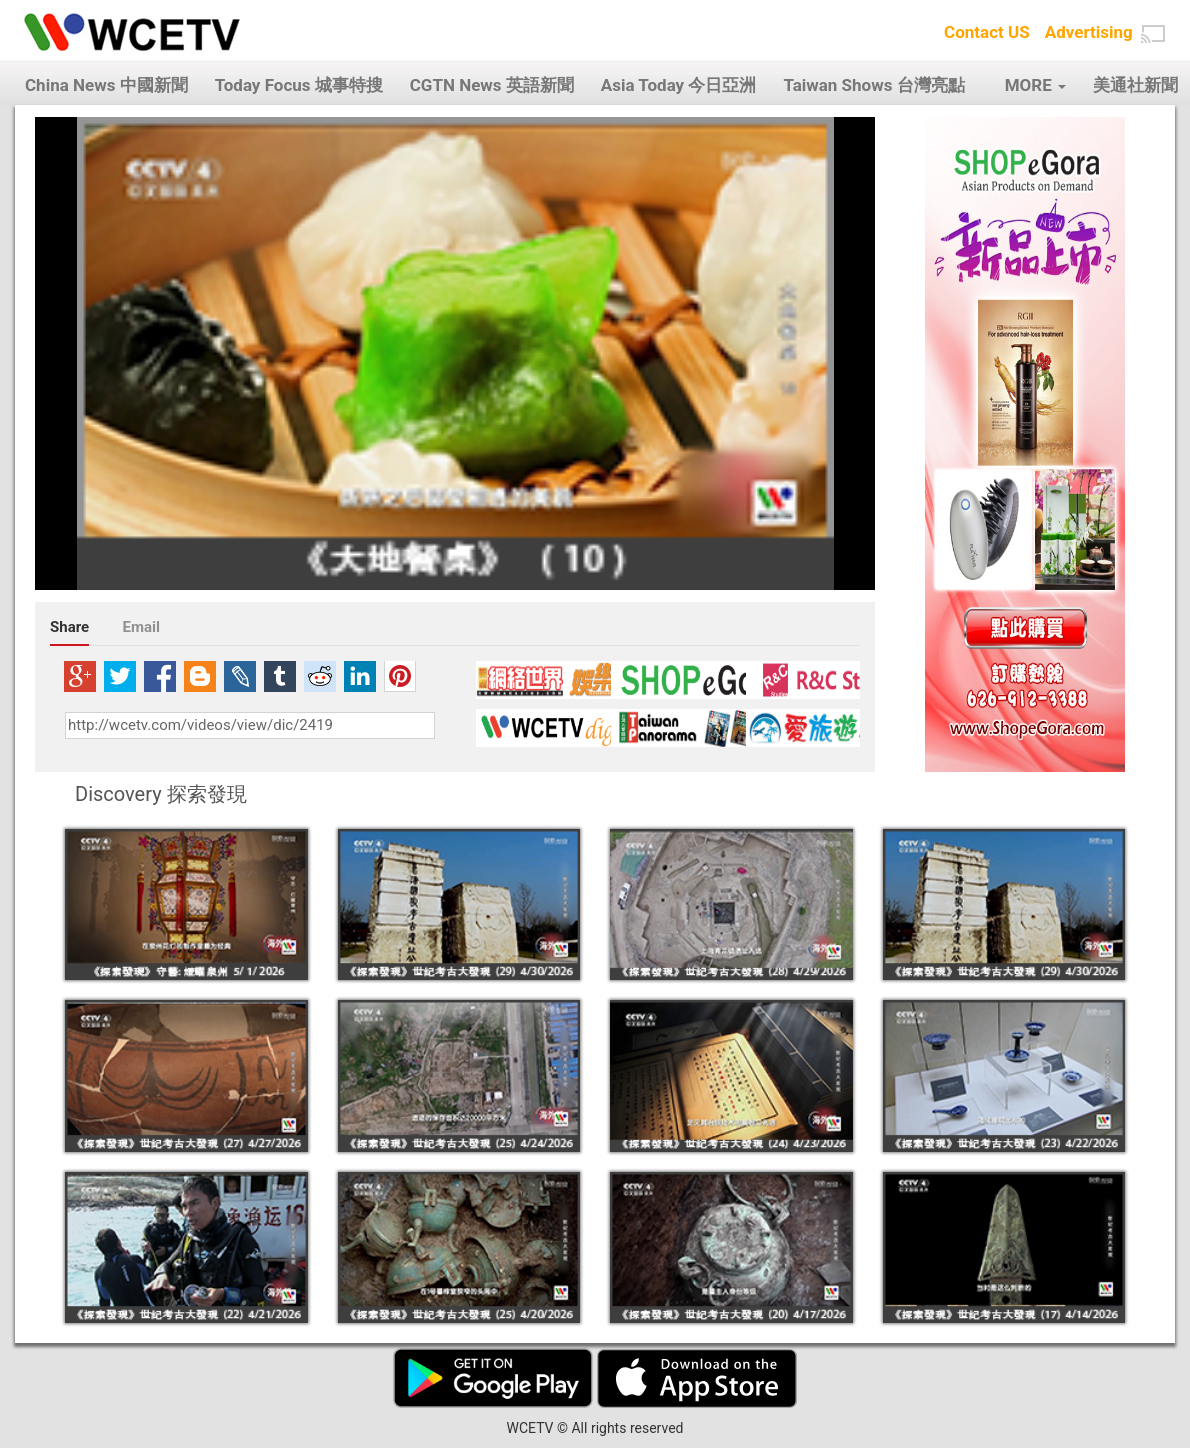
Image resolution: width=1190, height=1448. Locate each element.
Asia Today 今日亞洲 (679, 85)
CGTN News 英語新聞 (492, 85)
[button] (1153, 34)
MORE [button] (1035, 85)
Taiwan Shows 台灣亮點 (873, 85)
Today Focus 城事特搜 (299, 85)
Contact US (987, 32)
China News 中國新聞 (106, 85)
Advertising (1089, 32)
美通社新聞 (1135, 85)
